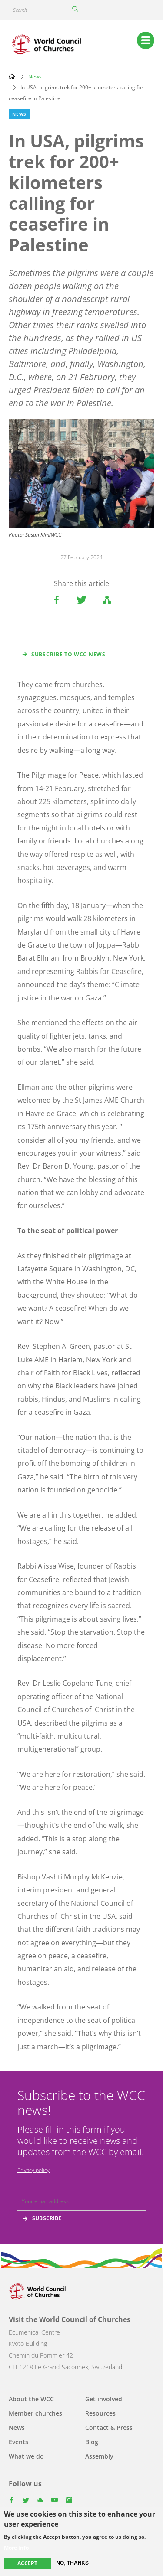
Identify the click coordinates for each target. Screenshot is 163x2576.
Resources (100, 2413)
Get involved (103, 2399)
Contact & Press (109, 2427)
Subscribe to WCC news (68, 654)
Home (12, 76)
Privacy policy (33, 2170)
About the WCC (31, 2399)
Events (18, 2442)
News (35, 76)
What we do (26, 2456)
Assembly (99, 2456)
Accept (27, 2563)
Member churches (35, 2413)
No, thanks (72, 2563)
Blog (91, 2442)
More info (16, 2548)
